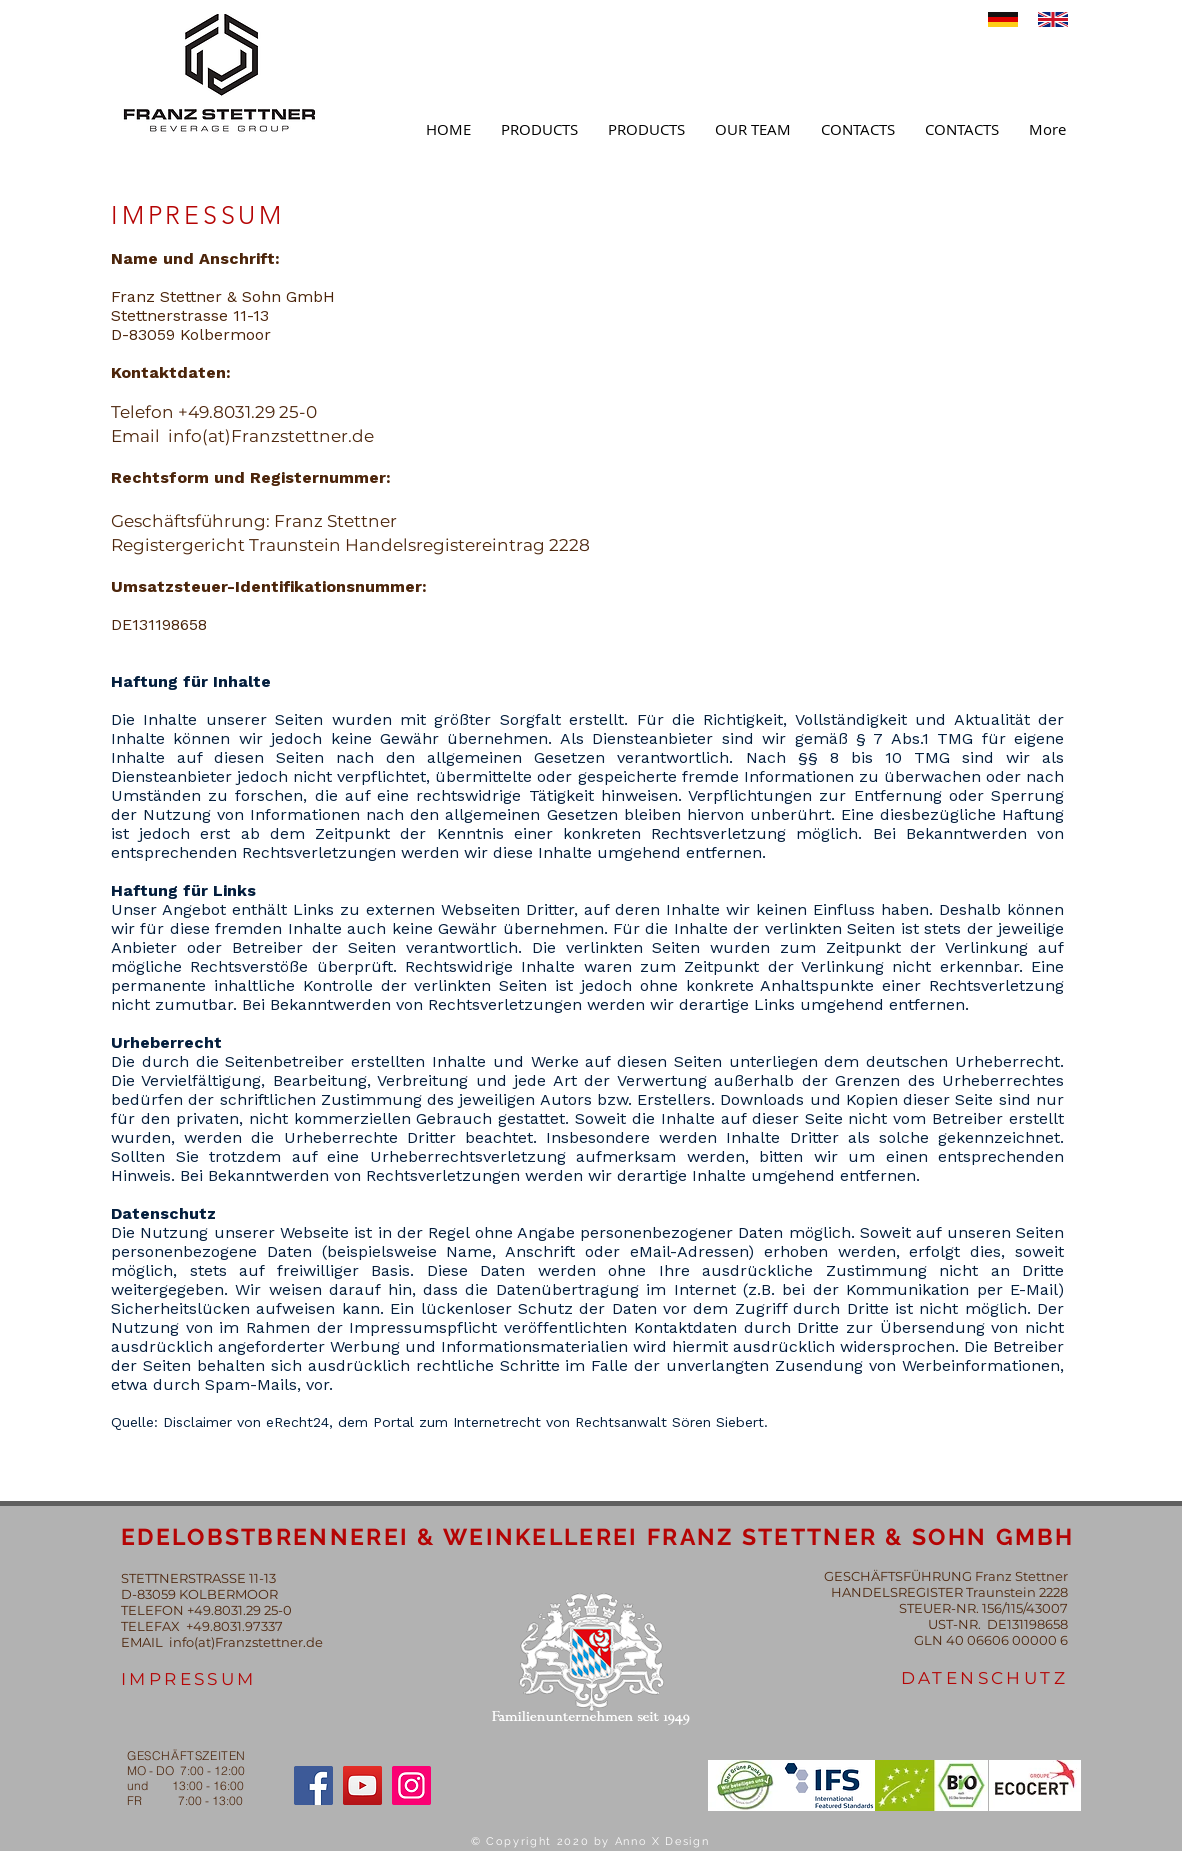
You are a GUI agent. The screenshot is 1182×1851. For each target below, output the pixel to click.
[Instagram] (411, 1785)
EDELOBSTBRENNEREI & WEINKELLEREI (384, 1536)
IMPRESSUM (189, 1679)
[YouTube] (362, 1785)
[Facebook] (313, 1785)
